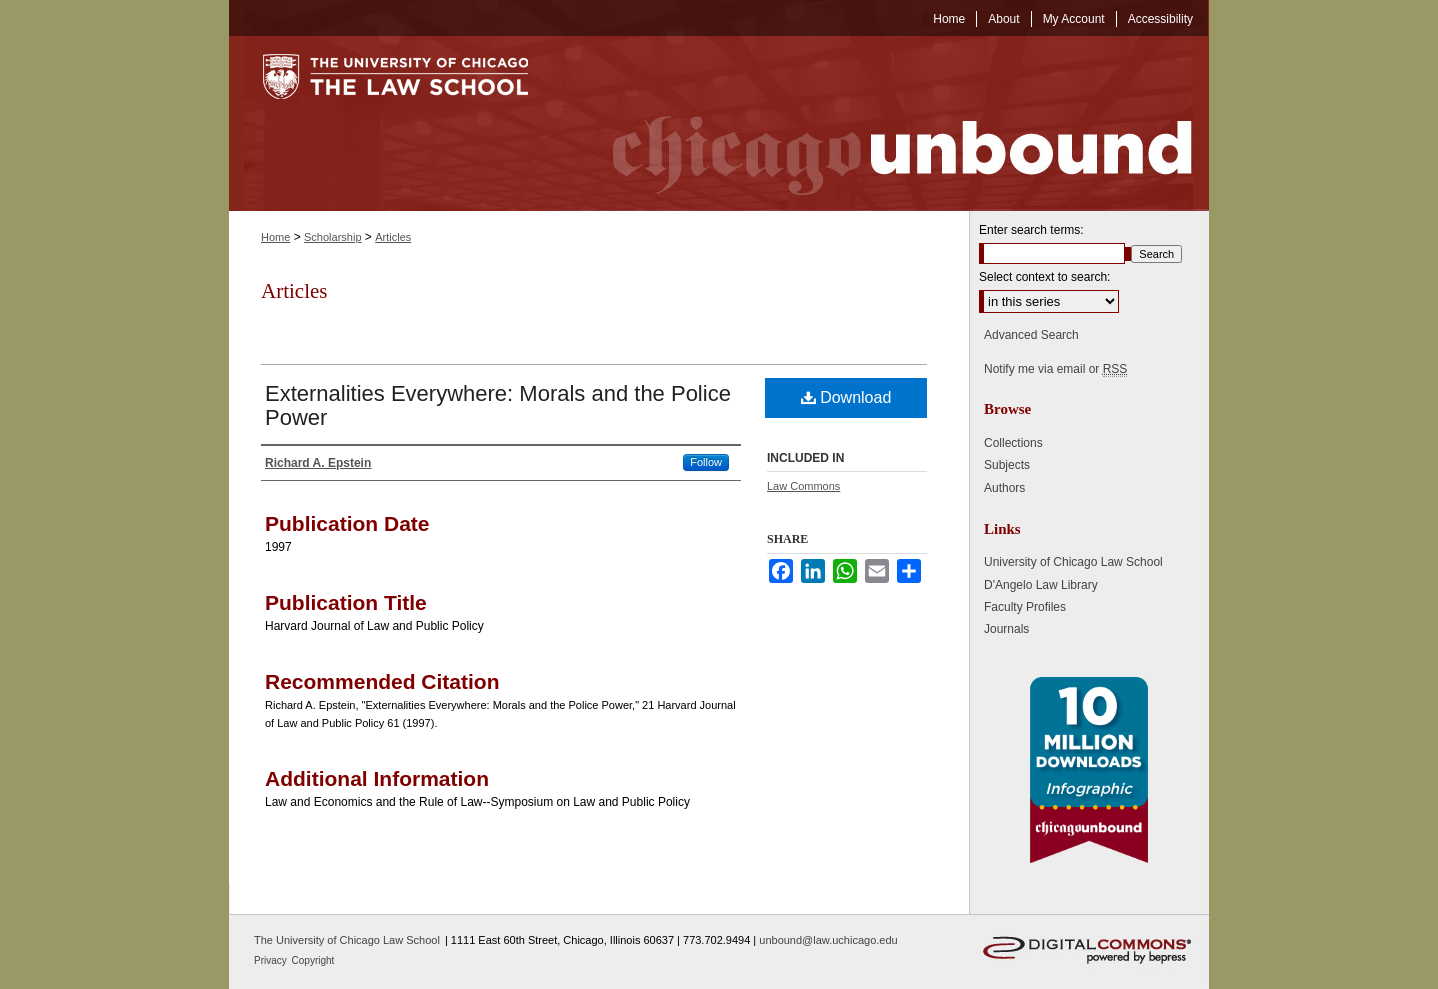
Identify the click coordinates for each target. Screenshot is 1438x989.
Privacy (272, 960)
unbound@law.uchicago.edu (828, 940)
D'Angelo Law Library (1041, 585)
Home (275, 237)
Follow (706, 462)
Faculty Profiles (1025, 607)
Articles (393, 237)
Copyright (313, 960)
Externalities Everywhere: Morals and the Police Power (498, 405)
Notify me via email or (1055, 369)
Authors (1004, 488)
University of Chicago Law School (1073, 562)
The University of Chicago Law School (347, 940)
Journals (1006, 629)
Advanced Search (1031, 335)
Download (846, 397)
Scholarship (332, 237)
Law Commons (803, 486)
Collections (1013, 443)
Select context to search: (1044, 277)
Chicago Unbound (884, 123)
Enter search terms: (1031, 230)
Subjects (1007, 465)
